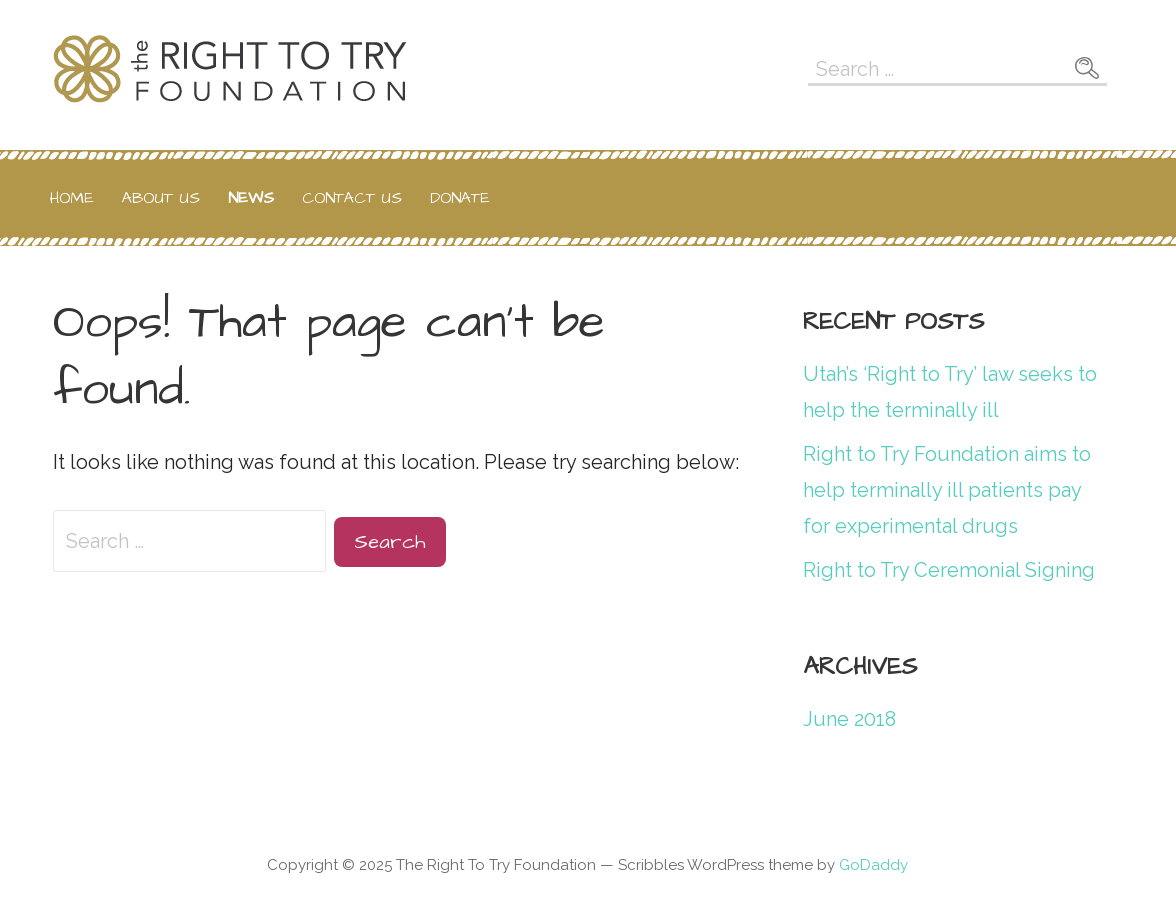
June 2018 (849, 719)
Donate (460, 198)
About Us (161, 198)
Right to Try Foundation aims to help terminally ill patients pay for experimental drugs (947, 490)
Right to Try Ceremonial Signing (949, 570)
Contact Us (352, 198)
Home (72, 198)
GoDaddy (873, 865)
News (251, 198)
